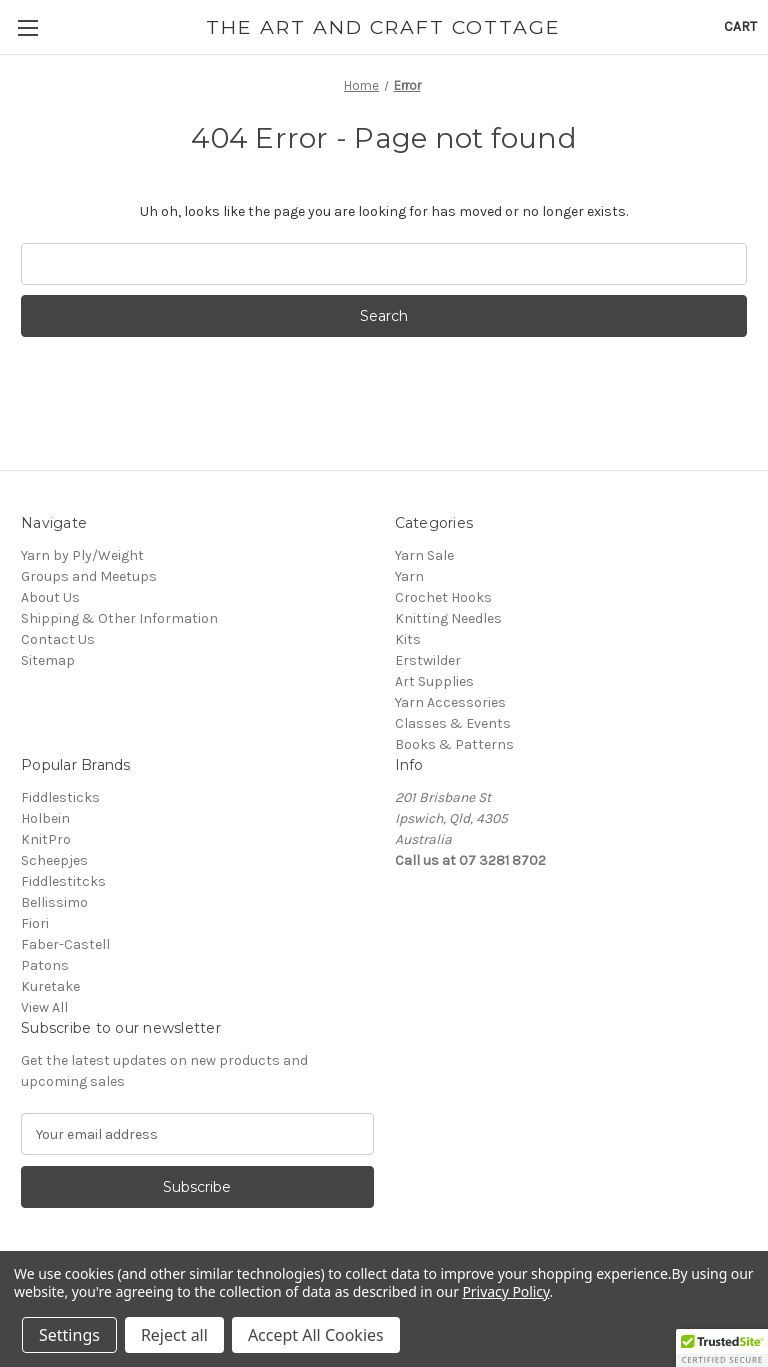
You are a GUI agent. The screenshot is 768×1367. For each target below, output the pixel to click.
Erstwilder (428, 660)
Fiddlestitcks (63, 881)
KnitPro (46, 839)
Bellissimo (54, 902)
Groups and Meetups (89, 576)
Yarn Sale (424, 555)
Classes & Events (453, 723)
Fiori (35, 923)
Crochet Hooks (443, 597)
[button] (722, 1348)
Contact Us (58, 639)
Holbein (45, 818)
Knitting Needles (448, 618)
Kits (408, 639)
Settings (69, 1335)
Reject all (174, 1335)
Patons (45, 965)
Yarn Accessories (450, 702)
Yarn (409, 576)
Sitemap (48, 660)
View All (44, 1007)
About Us (50, 597)
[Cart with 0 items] (740, 26)
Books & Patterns (454, 744)
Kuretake (50, 986)
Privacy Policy (505, 1291)
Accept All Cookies (316, 1335)
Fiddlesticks (60, 797)
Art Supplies (434, 681)
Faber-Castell (65, 944)
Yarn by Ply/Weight (82, 555)
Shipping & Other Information (119, 618)
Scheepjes (54, 860)
